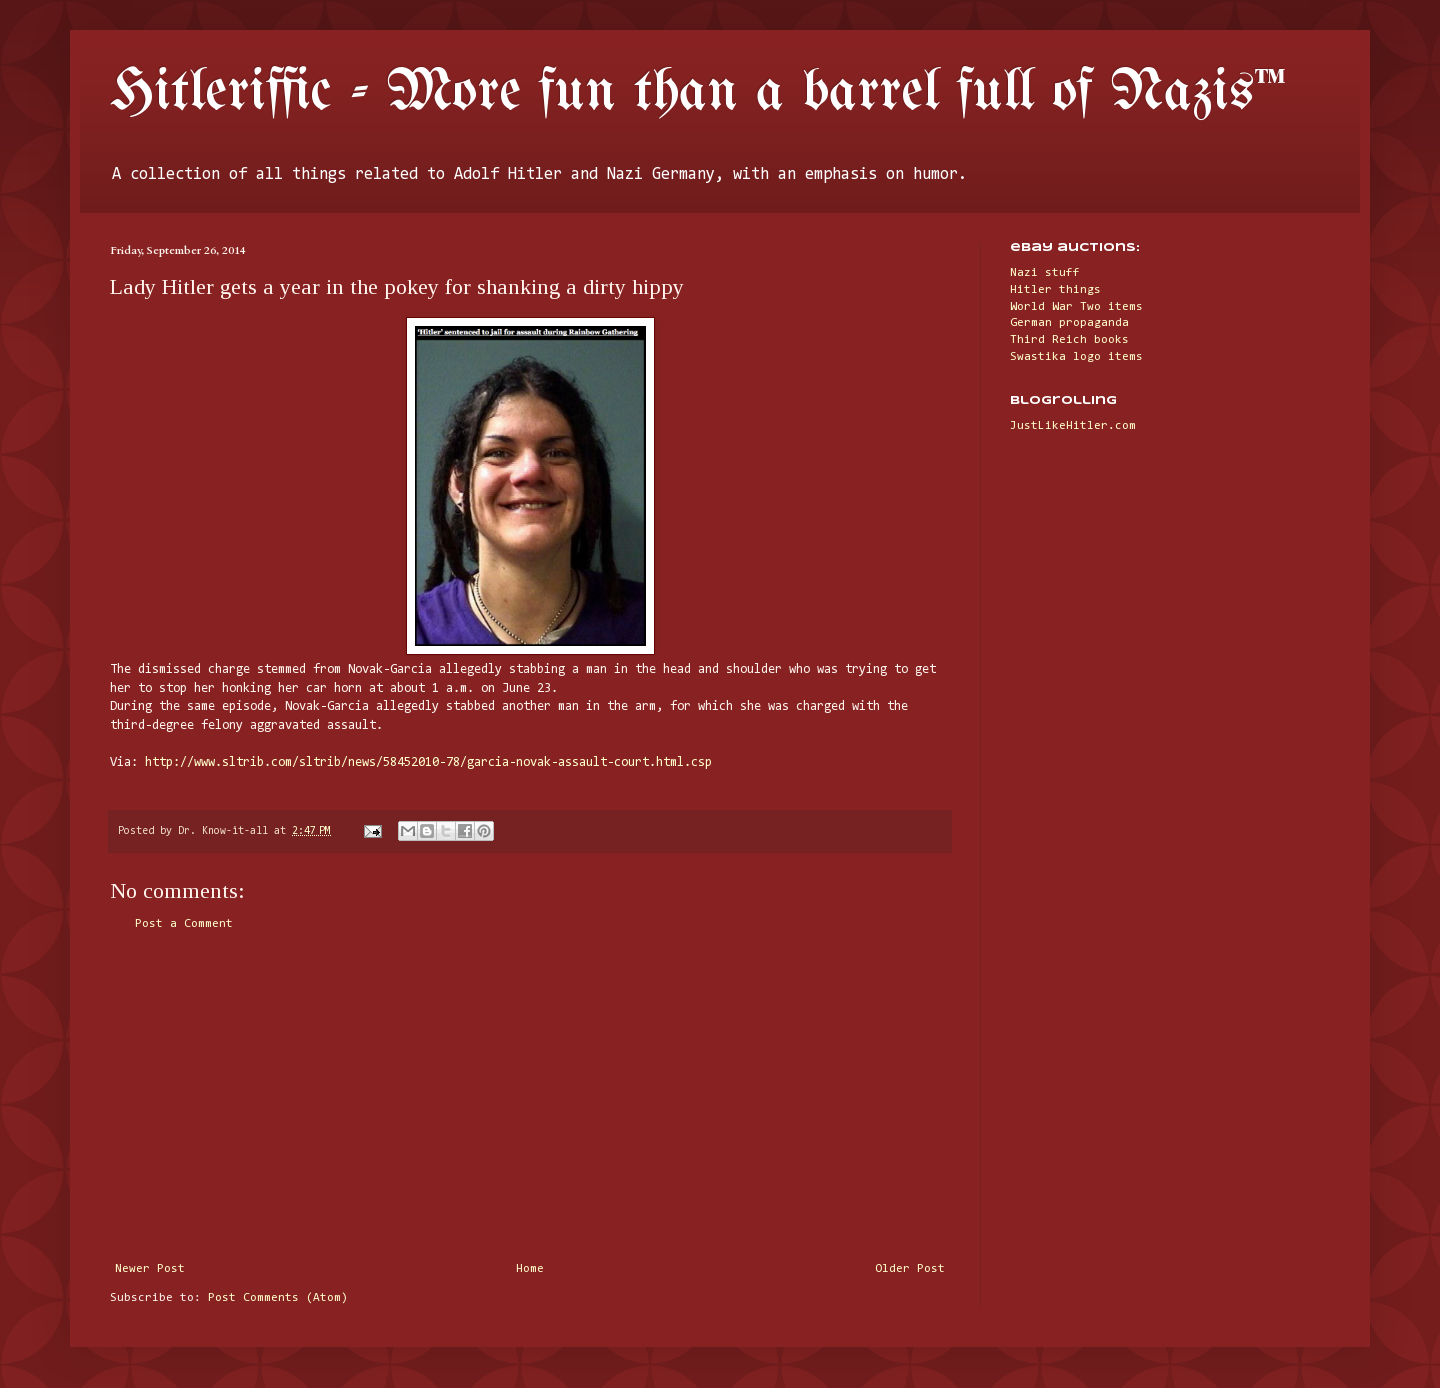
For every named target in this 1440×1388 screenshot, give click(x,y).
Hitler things (1055, 290)
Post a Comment (184, 924)
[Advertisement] (530, 1097)
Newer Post (150, 1269)
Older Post (910, 1269)
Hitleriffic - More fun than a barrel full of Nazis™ (698, 93)
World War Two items (1076, 307)
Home (530, 1269)
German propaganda (1069, 323)
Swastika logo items (1076, 357)
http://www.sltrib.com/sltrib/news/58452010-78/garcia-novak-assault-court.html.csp (428, 762)
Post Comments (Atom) (278, 1298)
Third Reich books (1069, 340)
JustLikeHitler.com (1073, 426)
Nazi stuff (1045, 273)
